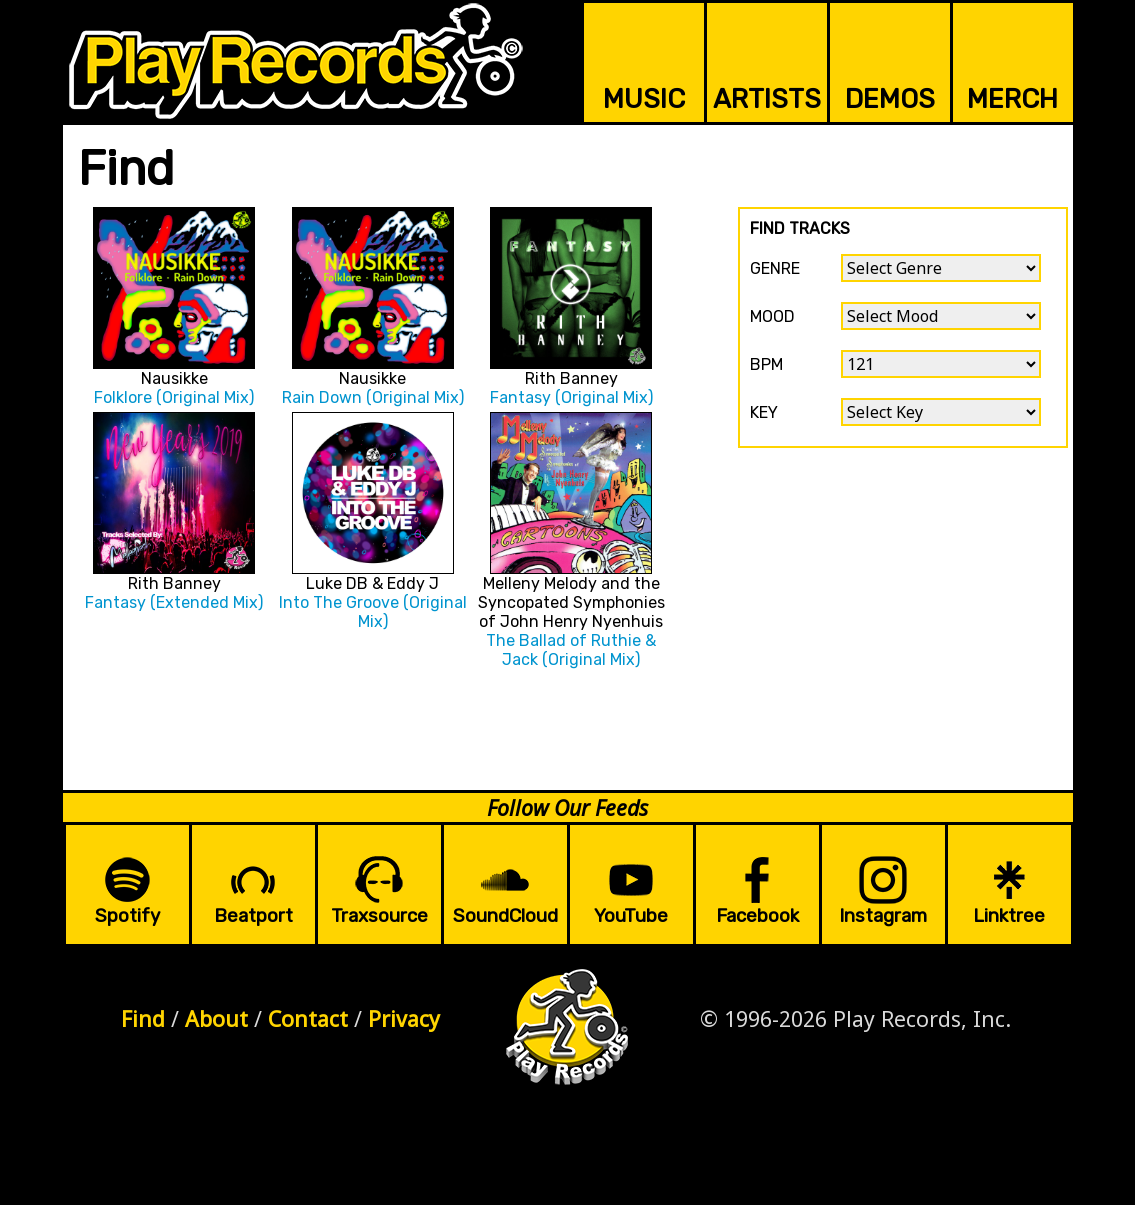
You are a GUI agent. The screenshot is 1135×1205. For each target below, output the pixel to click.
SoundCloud (505, 916)
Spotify (127, 916)
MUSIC (644, 99)
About (216, 1018)
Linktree (1009, 916)
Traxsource (379, 916)
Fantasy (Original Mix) (571, 397)
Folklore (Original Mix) (174, 397)
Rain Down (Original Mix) (373, 397)
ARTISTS (767, 99)
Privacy (404, 1018)
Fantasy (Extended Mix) (174, 602)
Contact (308, 1018)
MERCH (1012, 99)
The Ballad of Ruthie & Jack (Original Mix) (571, 650)
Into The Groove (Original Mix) (373, 612)
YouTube (631, 916)
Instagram (883, 916)
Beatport (253, 916)
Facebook (757, 916)
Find (143, 1018)
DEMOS (890, 99)
